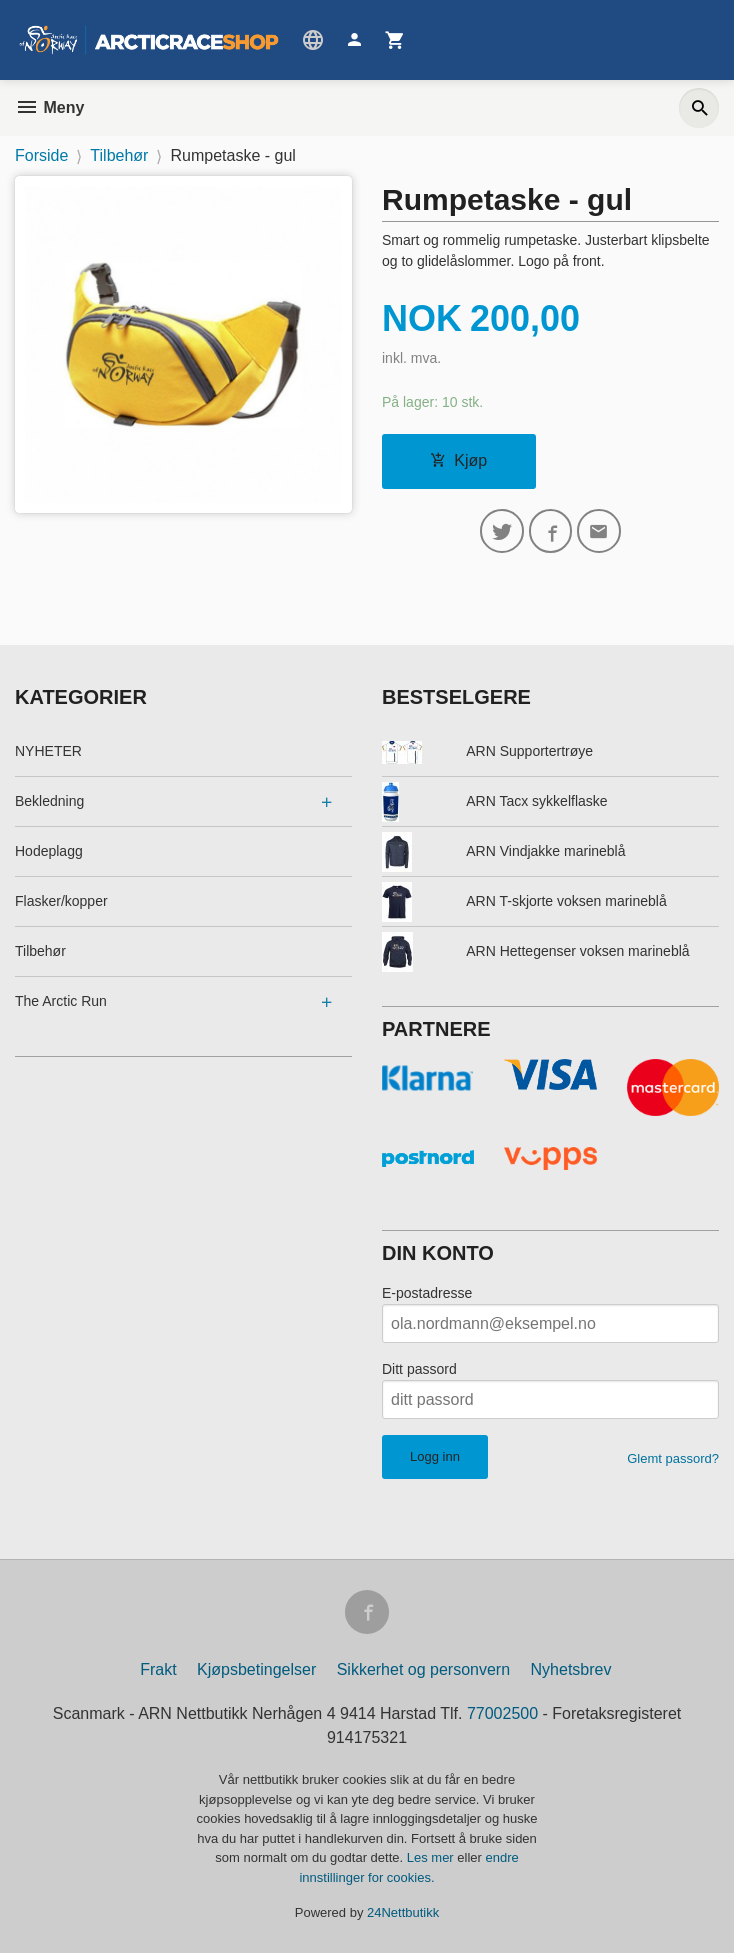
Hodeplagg (49, 851)
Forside (41, 155)
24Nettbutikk (403, 1913)
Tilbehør (40, 951)
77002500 (502, 1714)
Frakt (158, 1670)
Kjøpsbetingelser (256, 1670)
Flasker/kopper (61, 901)
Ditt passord (419, 1370)
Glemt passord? (673, 1459)
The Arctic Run (61, 1001)
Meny (49, 107)
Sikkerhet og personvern (423, 1670)
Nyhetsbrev (571, 1670)
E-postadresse (427, 1294)
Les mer (432, 1858)
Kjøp (458, 460)
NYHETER (48, 751)
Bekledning (49, 801)
